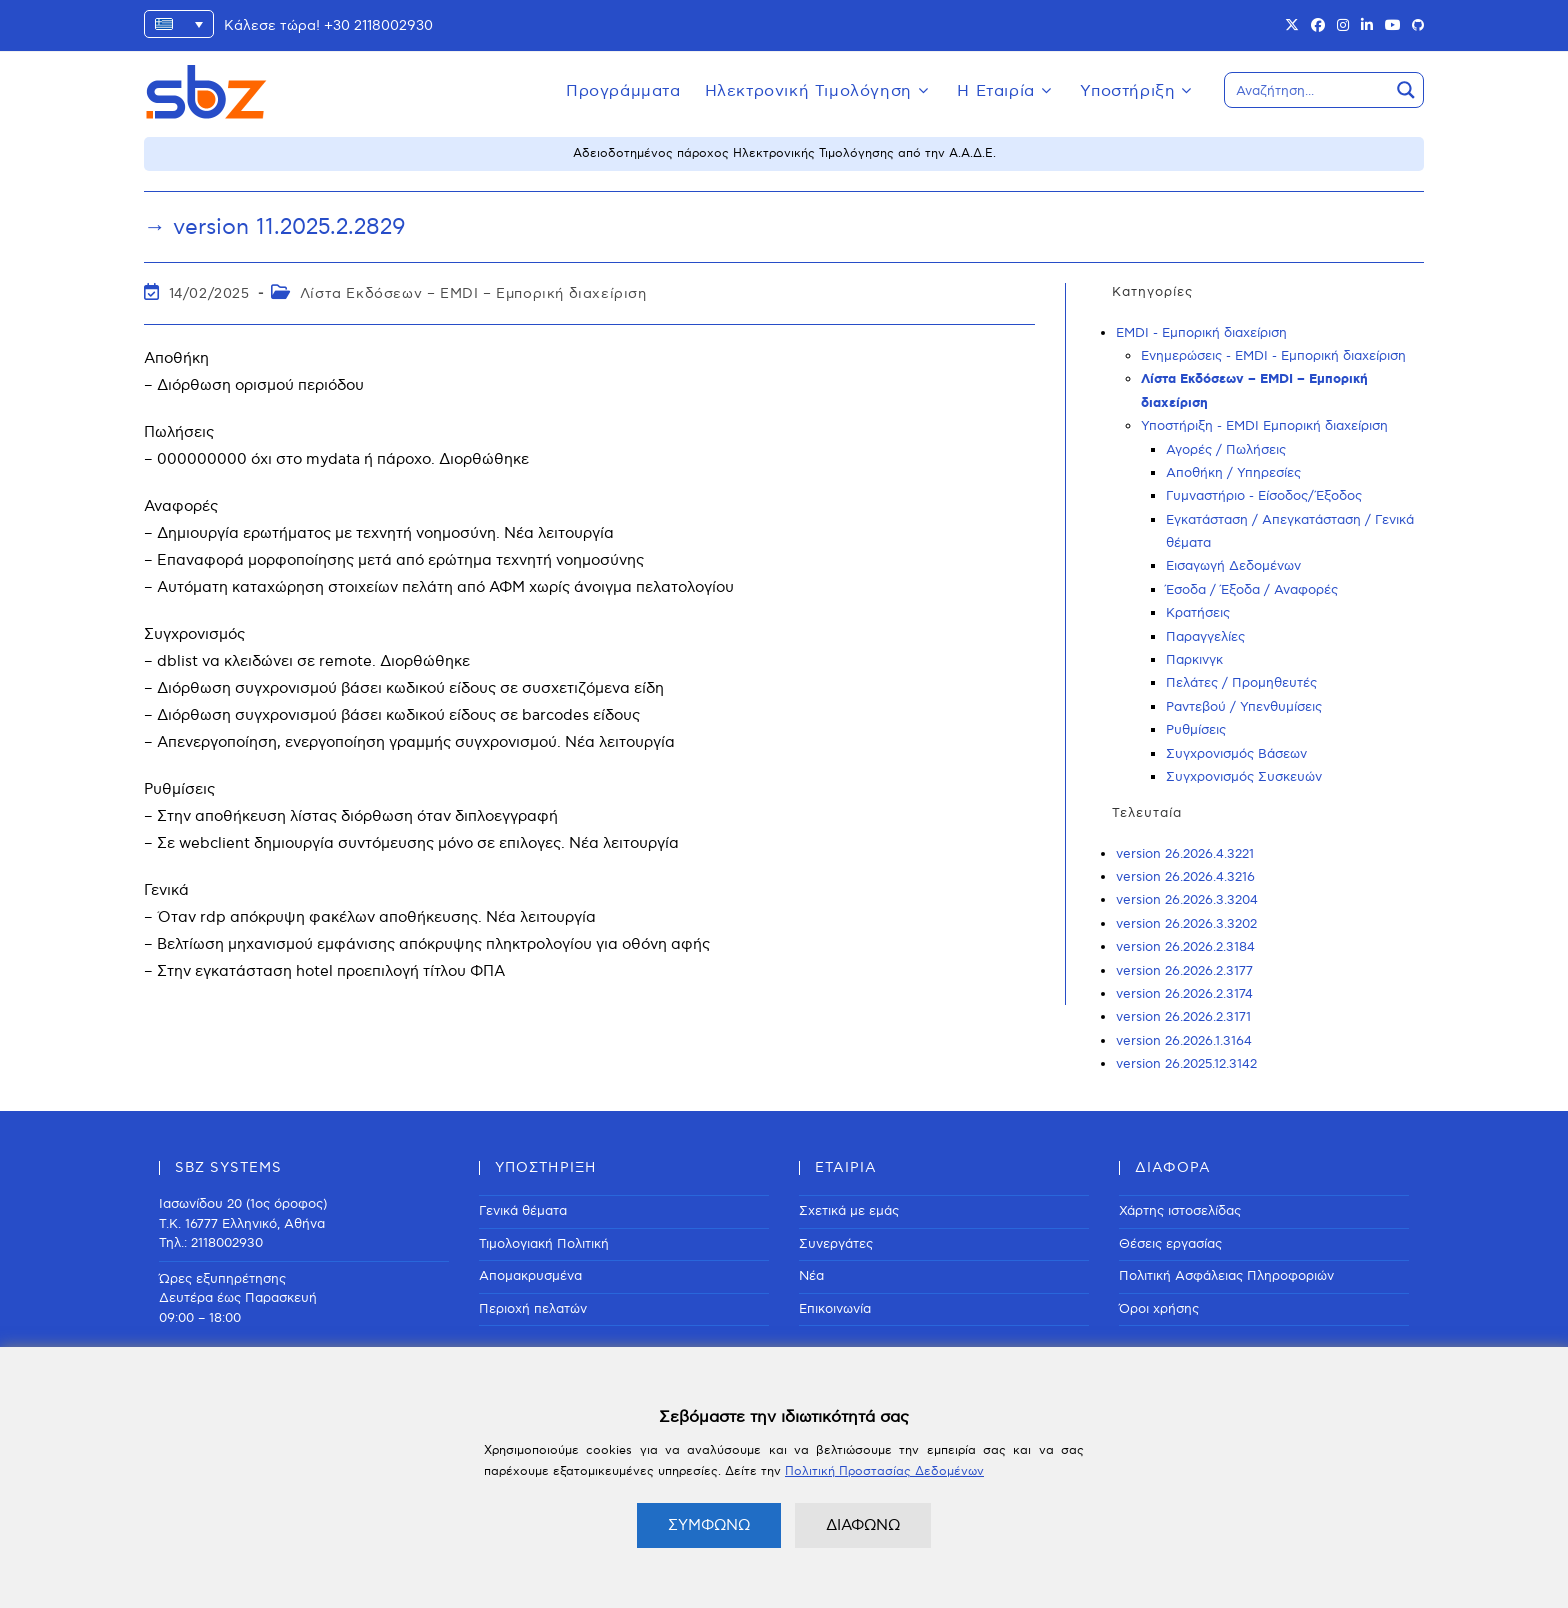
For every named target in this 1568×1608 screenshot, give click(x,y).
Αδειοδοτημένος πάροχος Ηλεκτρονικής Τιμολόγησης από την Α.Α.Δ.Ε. (784, 153)
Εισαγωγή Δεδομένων (1233, 566)
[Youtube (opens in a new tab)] (1393, 26)
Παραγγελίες (1205, 637)
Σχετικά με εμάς (849, 1211)
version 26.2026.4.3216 (1185, 877)
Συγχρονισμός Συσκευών (1244, 777)
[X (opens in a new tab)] (1292, 26)
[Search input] (1308, 90)
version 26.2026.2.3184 (1185, 947)
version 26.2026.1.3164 (1184, 1041)
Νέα (811, 1276)
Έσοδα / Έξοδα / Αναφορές (1252, 590)
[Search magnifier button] (1406, 90)
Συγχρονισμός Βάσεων (1236, 754)
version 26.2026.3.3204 (1187, 900)
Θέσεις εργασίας (1170, 1244)
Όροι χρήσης (1159, 1309)
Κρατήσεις (1198, 613)
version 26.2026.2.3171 (1183, 1017)
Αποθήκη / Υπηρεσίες (1233, 473)
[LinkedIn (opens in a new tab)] (1367, 26)
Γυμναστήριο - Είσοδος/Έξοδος (1264, 496)
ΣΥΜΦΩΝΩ (709, 1525)
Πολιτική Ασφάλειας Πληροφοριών (1226, 1276)
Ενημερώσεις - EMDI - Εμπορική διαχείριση (1273, 356)
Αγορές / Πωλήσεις (1226, 450)
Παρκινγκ (1194, 660)
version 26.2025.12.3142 (1186, 1064)
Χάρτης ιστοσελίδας (1180, 1211)
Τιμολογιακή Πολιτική (544, 1244)
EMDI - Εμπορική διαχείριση (1201, 333)
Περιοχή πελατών (533, 1309)
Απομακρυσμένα (530, 1276)
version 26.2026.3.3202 (1186, 924)
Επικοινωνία (835, 1309)
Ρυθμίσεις (1196, 730)
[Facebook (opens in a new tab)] (1318, 26)
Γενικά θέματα (523, 1211)
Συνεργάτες (836, 1244)
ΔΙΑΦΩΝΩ (863, 1525)
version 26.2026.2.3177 (1184, 971)
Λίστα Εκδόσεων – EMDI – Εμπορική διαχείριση (473, 293)
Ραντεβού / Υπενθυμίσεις (1244, 707)
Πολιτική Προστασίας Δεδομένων (884, 1471)
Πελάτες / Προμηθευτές (1241, 683)
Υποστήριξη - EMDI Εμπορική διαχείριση (1264, 426)
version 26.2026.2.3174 (1184, 994)
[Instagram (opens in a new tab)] (1343, 26)
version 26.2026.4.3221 (1185, 854)
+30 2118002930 (378, 25)
